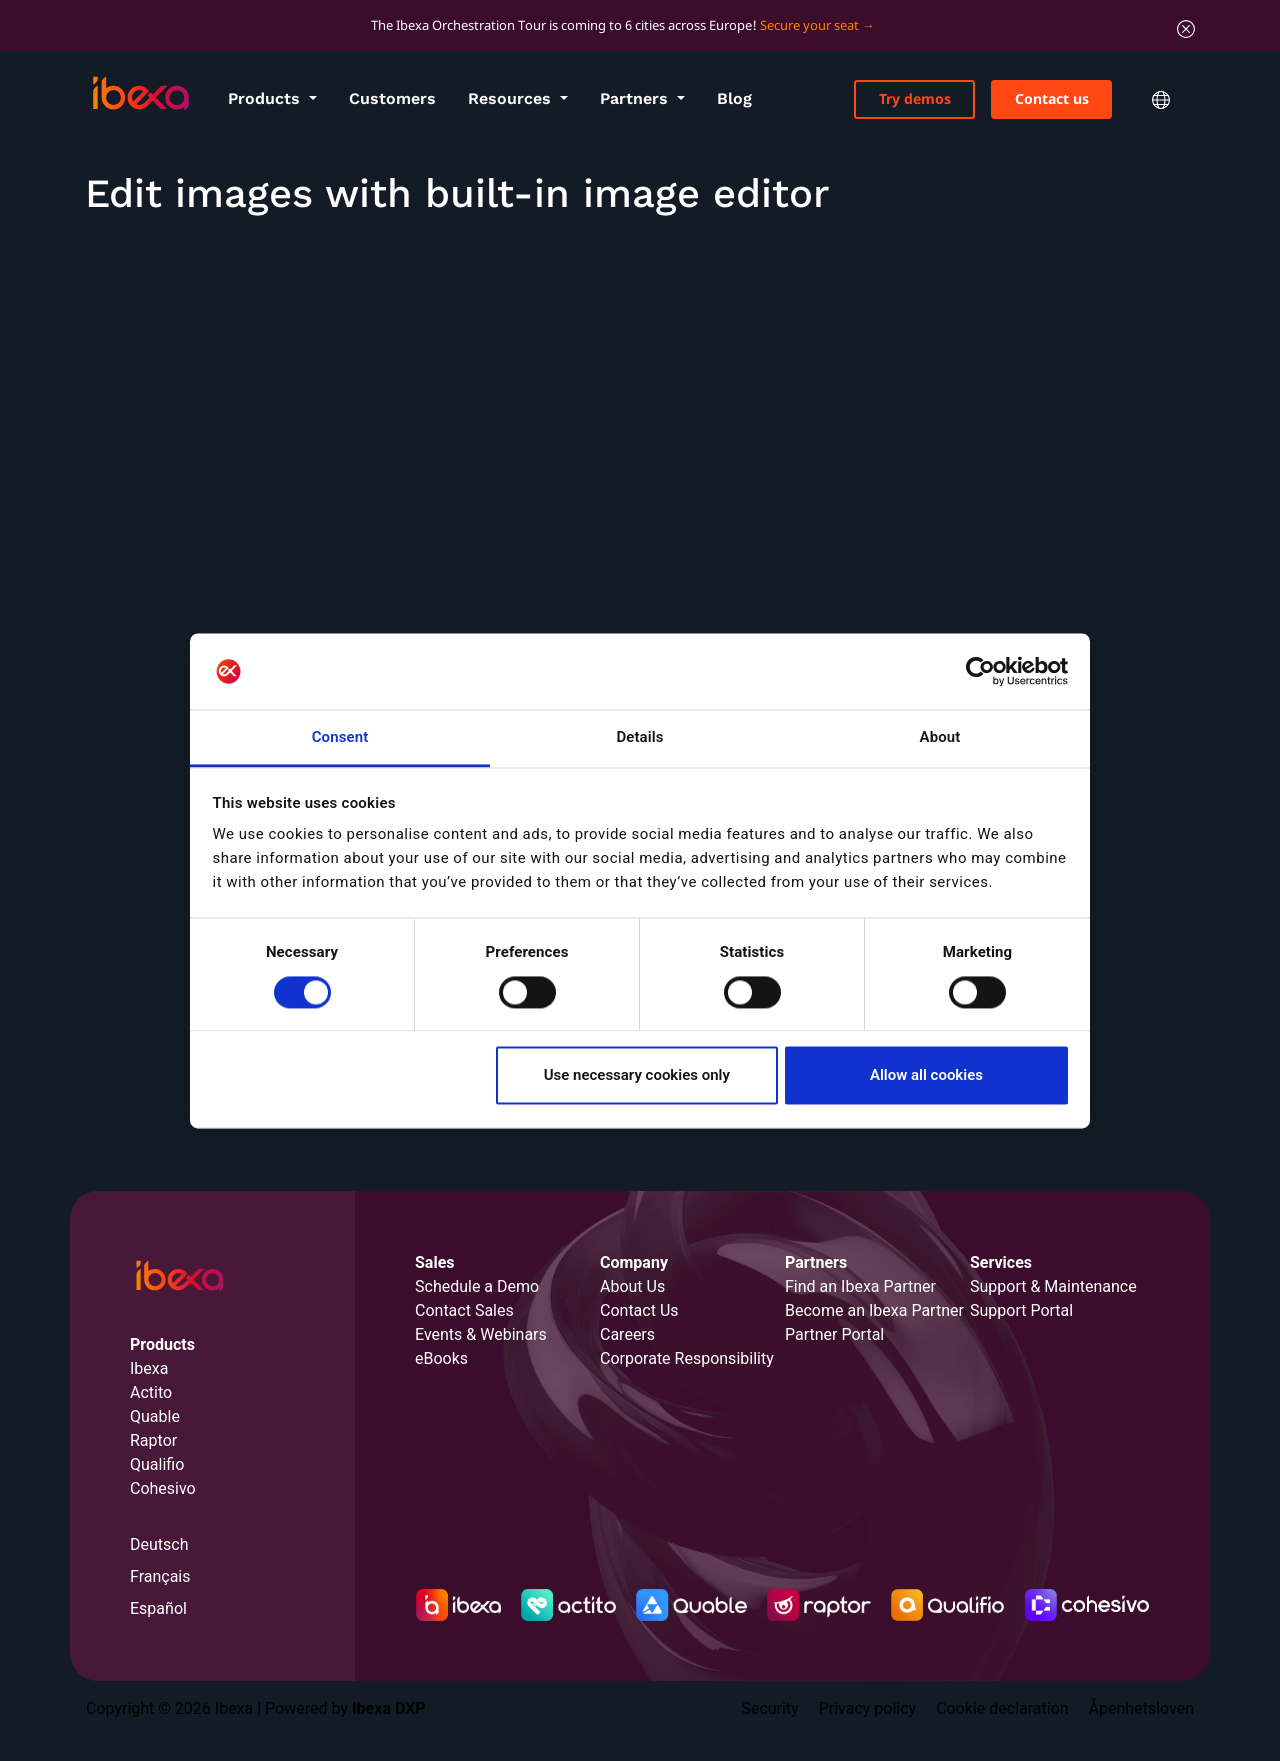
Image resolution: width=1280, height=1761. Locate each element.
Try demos (915, 98)
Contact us (1052, 98)
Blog (734, 98)
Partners (636, 98)
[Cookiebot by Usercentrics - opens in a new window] (980, 671)
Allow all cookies (926, 1076)
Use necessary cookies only (637, 1076)
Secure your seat (809, 25)
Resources (512, 98)
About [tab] (940, 738)
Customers (392, 98)
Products (266, 98)
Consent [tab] (340, 738)
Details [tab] (639, 738)
